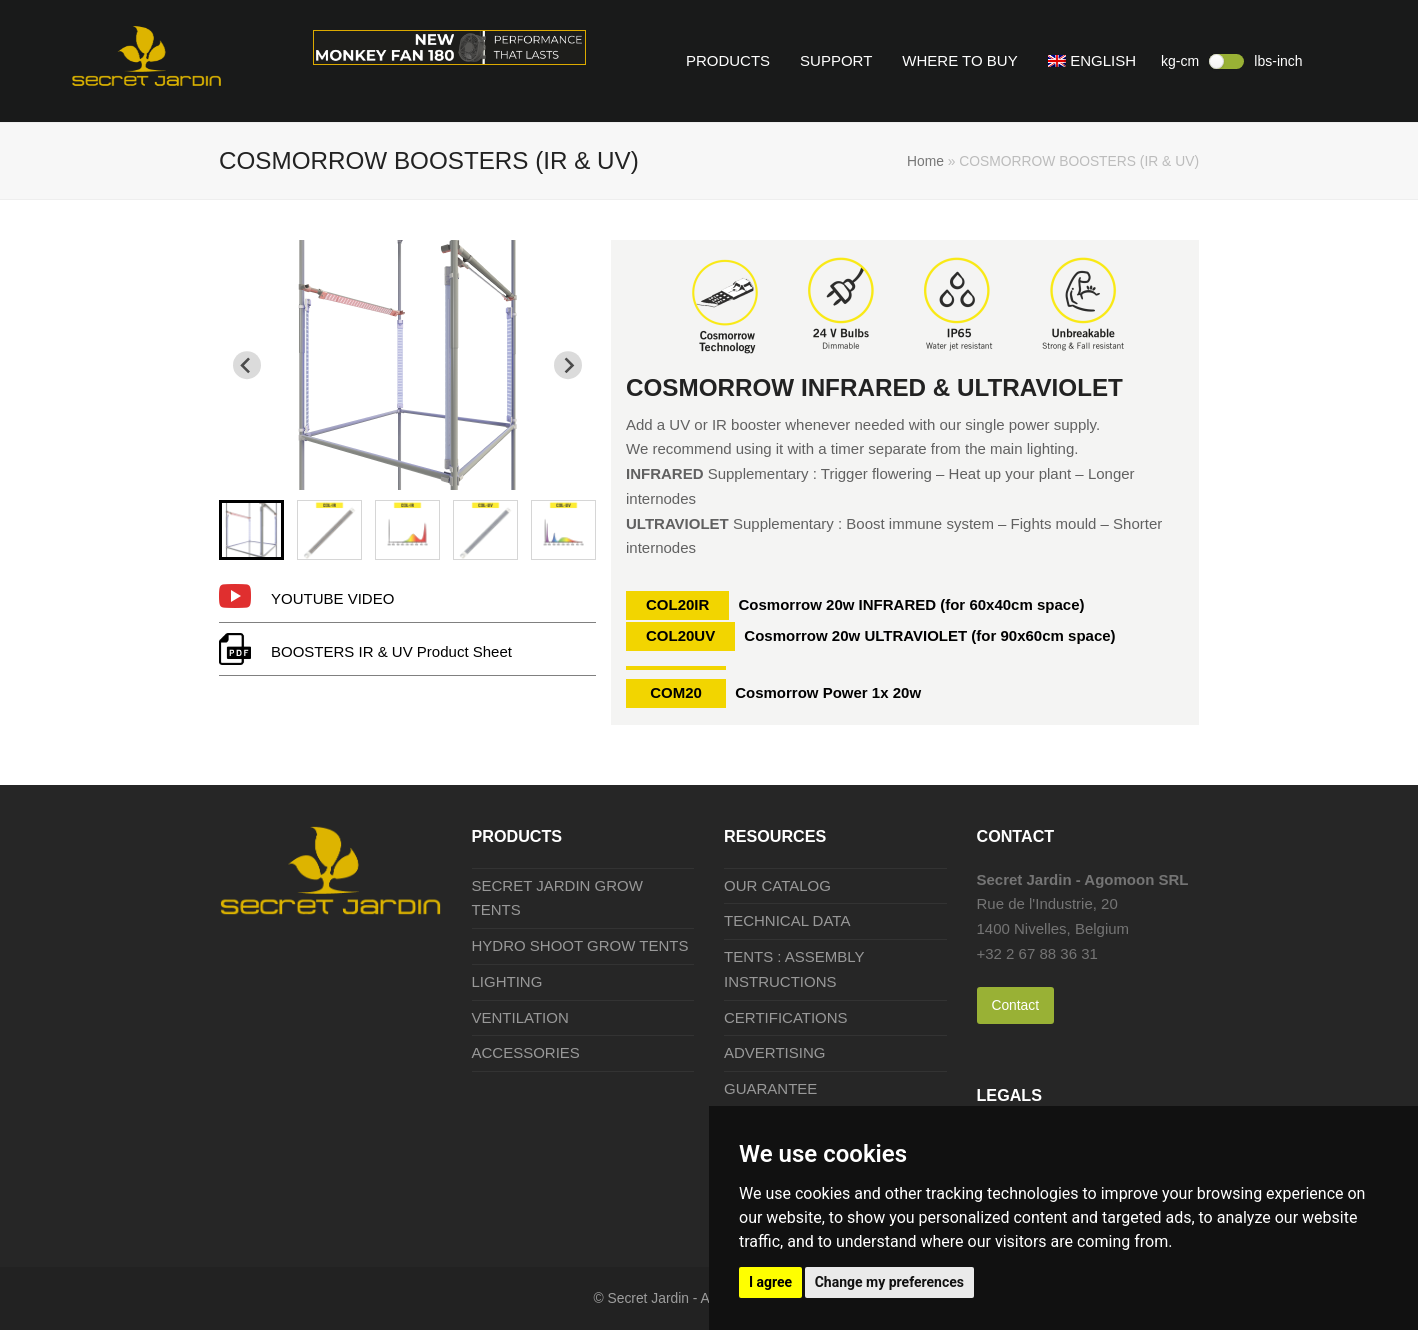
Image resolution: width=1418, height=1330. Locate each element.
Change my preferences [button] (889, 1282)
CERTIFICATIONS (786, 1017)
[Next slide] (568, 365)
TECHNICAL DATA (787, 920)
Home (925, 161)
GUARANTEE (770, 1088)
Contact (1015, 1005)
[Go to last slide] (247, 365)
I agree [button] (770, 1282)
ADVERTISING (774, 1052)
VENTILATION (520, 1017)
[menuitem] (251, 530)
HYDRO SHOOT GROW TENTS (580, 945)
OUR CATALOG (777, 885)
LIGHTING (507, 981)
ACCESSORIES (526, 1052)
